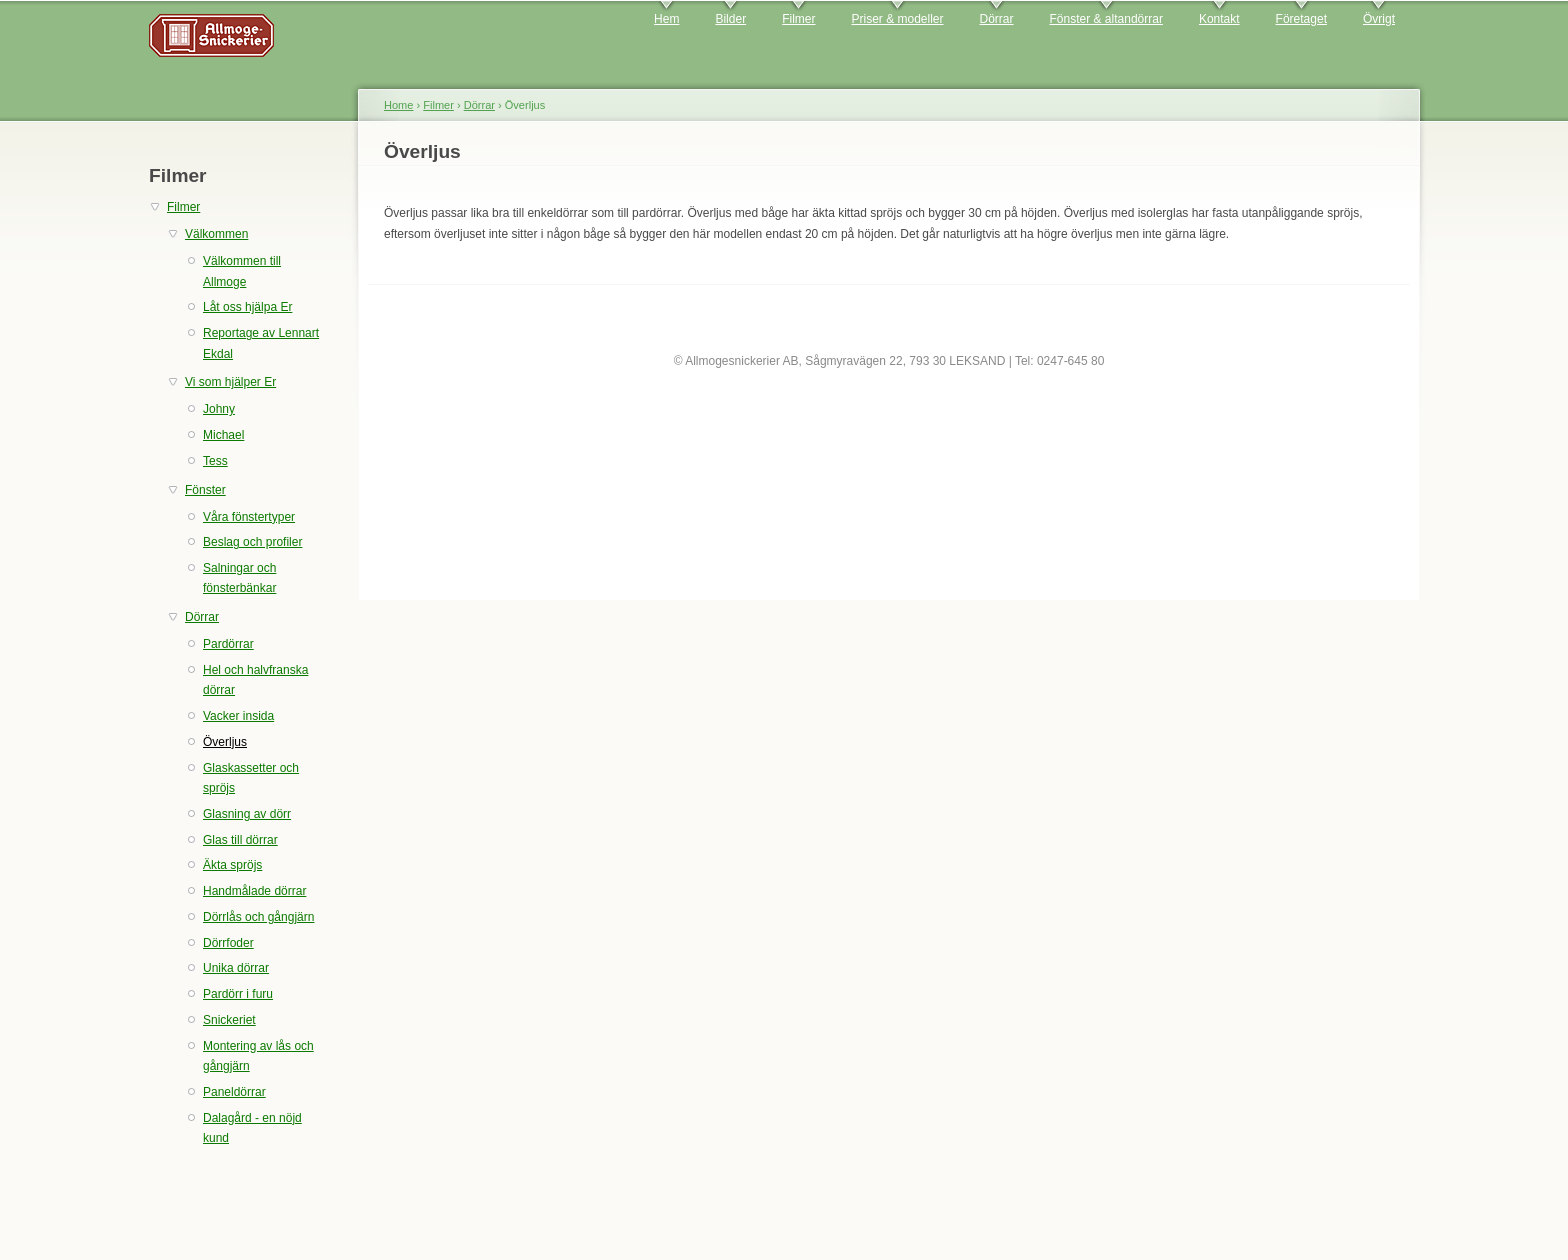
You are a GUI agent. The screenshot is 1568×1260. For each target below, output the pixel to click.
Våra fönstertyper (249, 517)
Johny (219, 409)
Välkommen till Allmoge (242, 271)
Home (398, 105)
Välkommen (216, 234)
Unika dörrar (236, 968)
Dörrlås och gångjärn (258, 917)
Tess (215, 461)
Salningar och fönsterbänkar (239, 578)
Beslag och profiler (252, 542)
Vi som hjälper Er (230, 382)
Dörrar (997, 19)
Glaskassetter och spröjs (251, 778)
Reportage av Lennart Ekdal (261, 343)
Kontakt (1219, 19)
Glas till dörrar (240, 840)
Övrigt (1379, 19)
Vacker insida (238, 716)
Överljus (225, 742)
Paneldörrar (234, 1092)
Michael (223, 435)
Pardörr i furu (238, 994)
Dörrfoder (228, 943)
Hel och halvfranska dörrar (255, 680)
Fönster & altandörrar (1106, 19)
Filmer (798, 19)
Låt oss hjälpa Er (247, 307)
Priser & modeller (897, 19)
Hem (666, 19)
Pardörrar (228, 644)
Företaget (1301, 19)
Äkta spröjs (232, 865)
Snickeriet (229, 1020)
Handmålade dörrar (254, 891)
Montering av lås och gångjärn (258, 1056)
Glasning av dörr (247, 814)
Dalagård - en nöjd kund (252, 1128)
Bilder (730, 19)
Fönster (205, 490)
